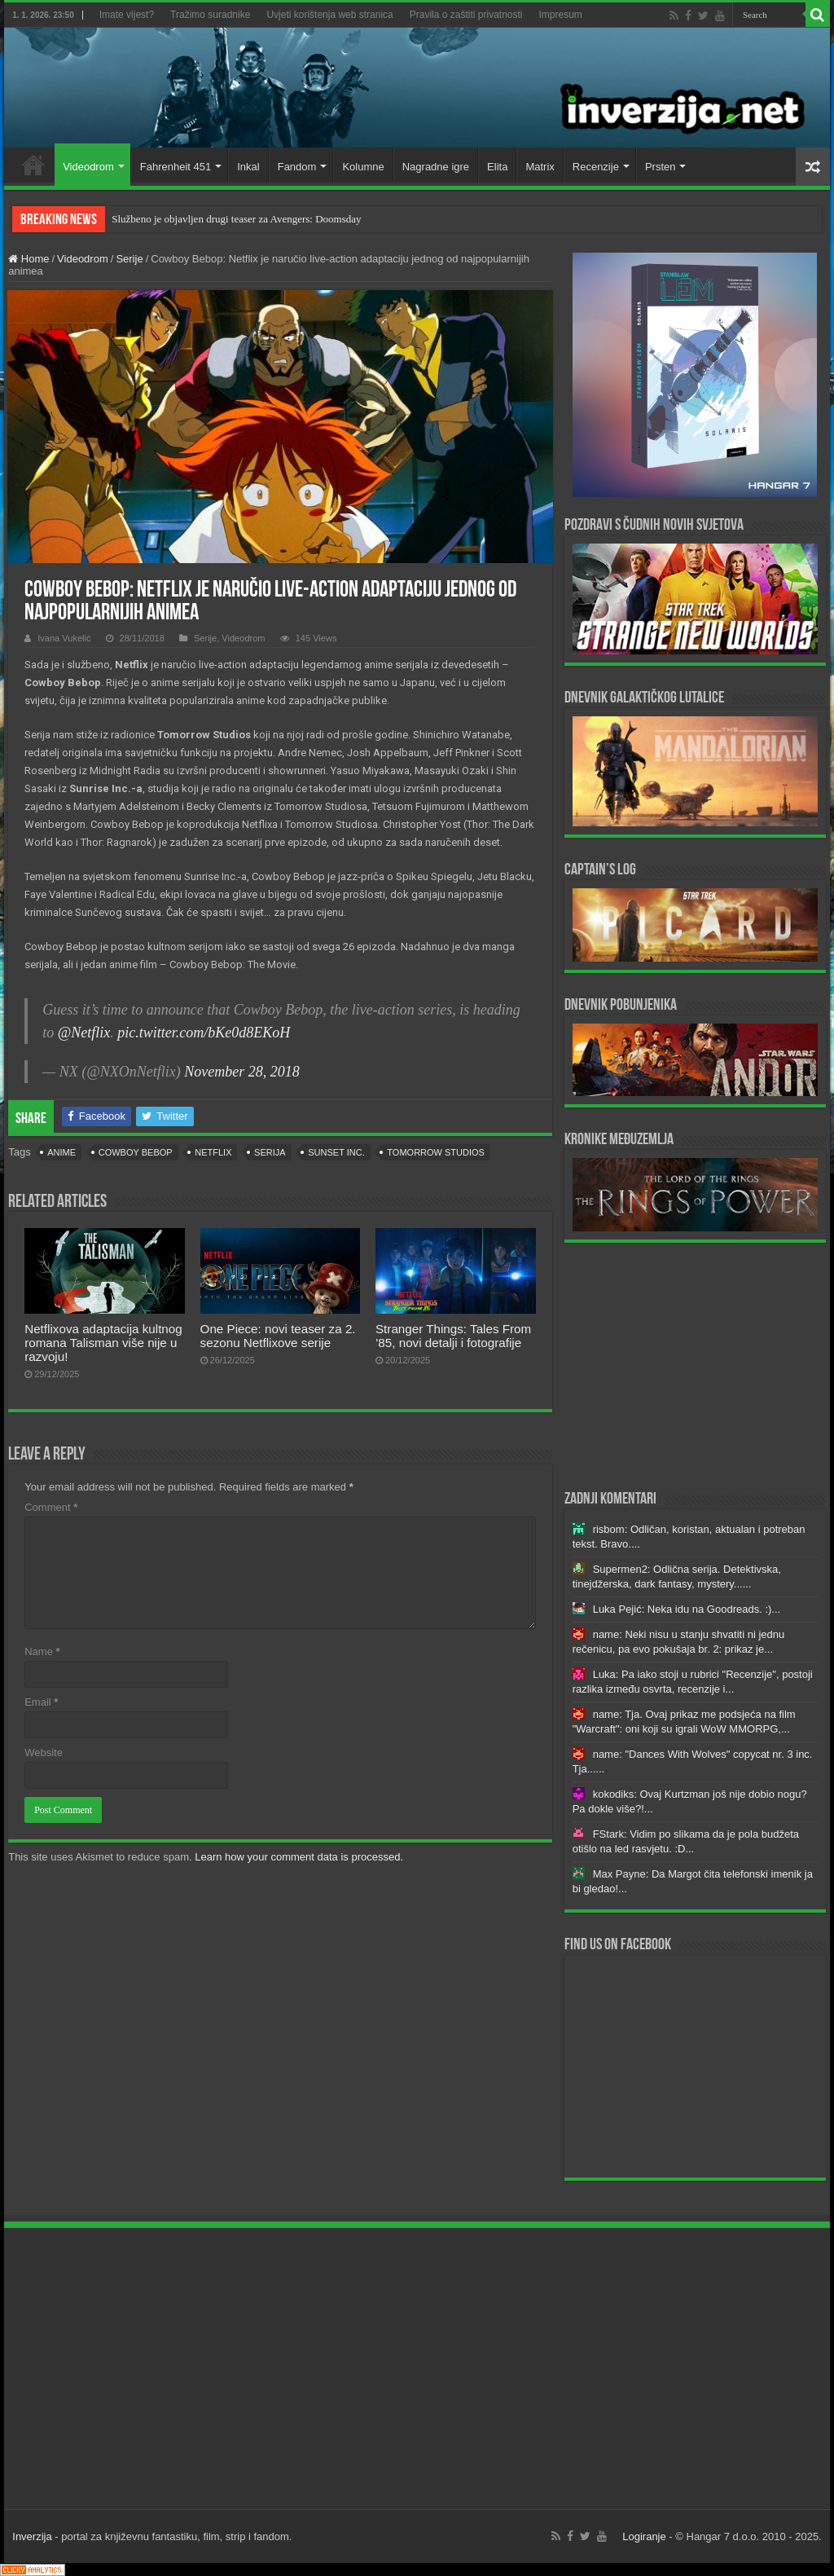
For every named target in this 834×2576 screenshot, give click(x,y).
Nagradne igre (435, 167)
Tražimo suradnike (210, 14)
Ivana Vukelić (63, 638)
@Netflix (84, 1032)
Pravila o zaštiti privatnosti (466, 14)
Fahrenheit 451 (175, 167)
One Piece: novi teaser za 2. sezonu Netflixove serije (278, 1336)
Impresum (560, 14)
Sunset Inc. (336, 1152)
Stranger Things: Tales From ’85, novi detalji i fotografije (453, 1336)
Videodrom (88, 167)
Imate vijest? (126, 14)
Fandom (297, 167)
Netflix (213, 1152)
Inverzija (31, 2536)
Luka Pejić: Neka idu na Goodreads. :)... (687, 1609)
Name (41, 1651)
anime (61, 1152)
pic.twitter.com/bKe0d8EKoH (203, 1032)
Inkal (248, 167)
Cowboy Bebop (136, 1152)
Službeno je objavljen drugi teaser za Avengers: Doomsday (236, 219)
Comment (50, 1507)
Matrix (539, 167)
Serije (129, 259)
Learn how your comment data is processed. (299, 1857)
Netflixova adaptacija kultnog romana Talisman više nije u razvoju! (103, 1342)
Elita (497, 167)
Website (43, 1752)
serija (270, 1152)
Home (33, 165)
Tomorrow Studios (436, 1152)
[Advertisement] (695, 1365)
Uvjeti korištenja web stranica (329, 14)
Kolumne (363, 167)
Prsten (660, 167)
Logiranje (644, 2536)
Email (41, 1702)
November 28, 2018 (241, 1071)
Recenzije (596, 167)
